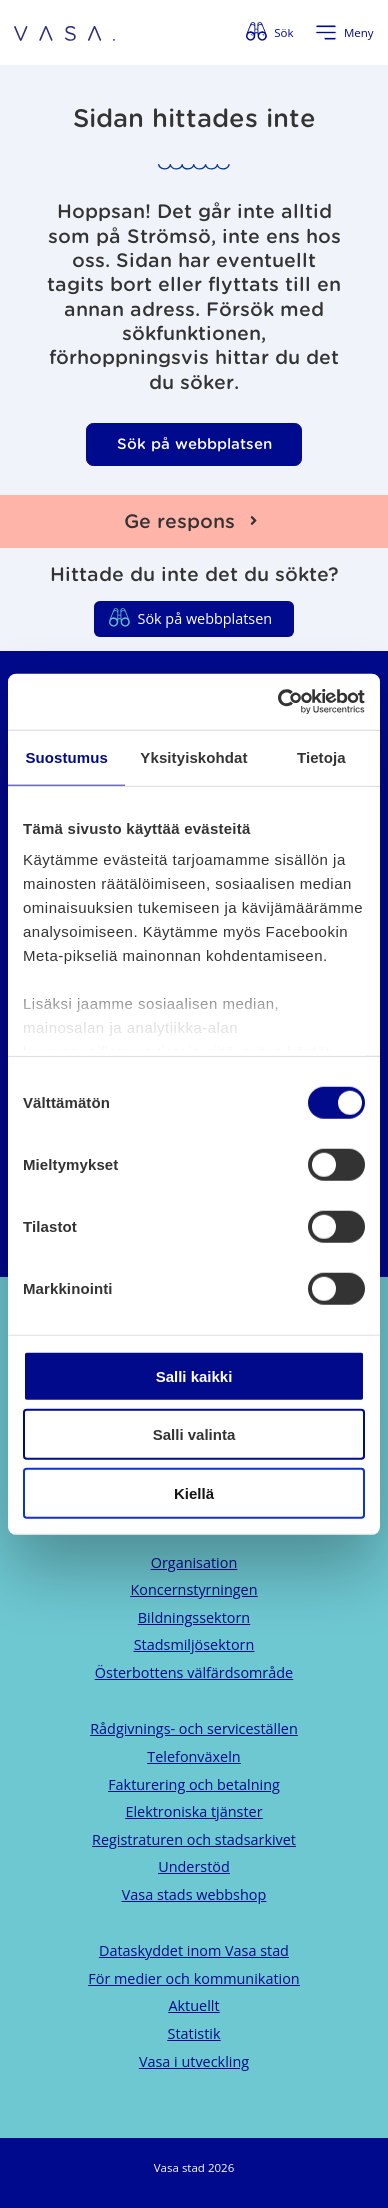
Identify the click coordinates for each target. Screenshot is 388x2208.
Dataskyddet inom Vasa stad (194, 1950)
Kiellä (194, 1492)
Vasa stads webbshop (194, 1894)
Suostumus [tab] (66, 756)
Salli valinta (194, 1434)
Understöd (194, 1866)
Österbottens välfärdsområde (194, 1672)
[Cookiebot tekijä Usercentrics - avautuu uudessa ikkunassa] (278, 702)
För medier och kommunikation (193, 1978)
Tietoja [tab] (321, 756)
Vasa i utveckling (194, 2061)
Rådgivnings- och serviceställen (194, 1728)
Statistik (194, 2033)
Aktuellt (193, 2005)
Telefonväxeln (193, 1756)
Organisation (194, 1562)
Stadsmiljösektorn (194, 1644)
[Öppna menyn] (344, 33)
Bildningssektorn (194, 1617)
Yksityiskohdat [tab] (193, 756)
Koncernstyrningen (193, 1589)
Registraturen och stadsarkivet (194, 1839)
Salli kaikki (194, 1375)
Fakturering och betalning (194, 1784)
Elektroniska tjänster (193, 1811)
